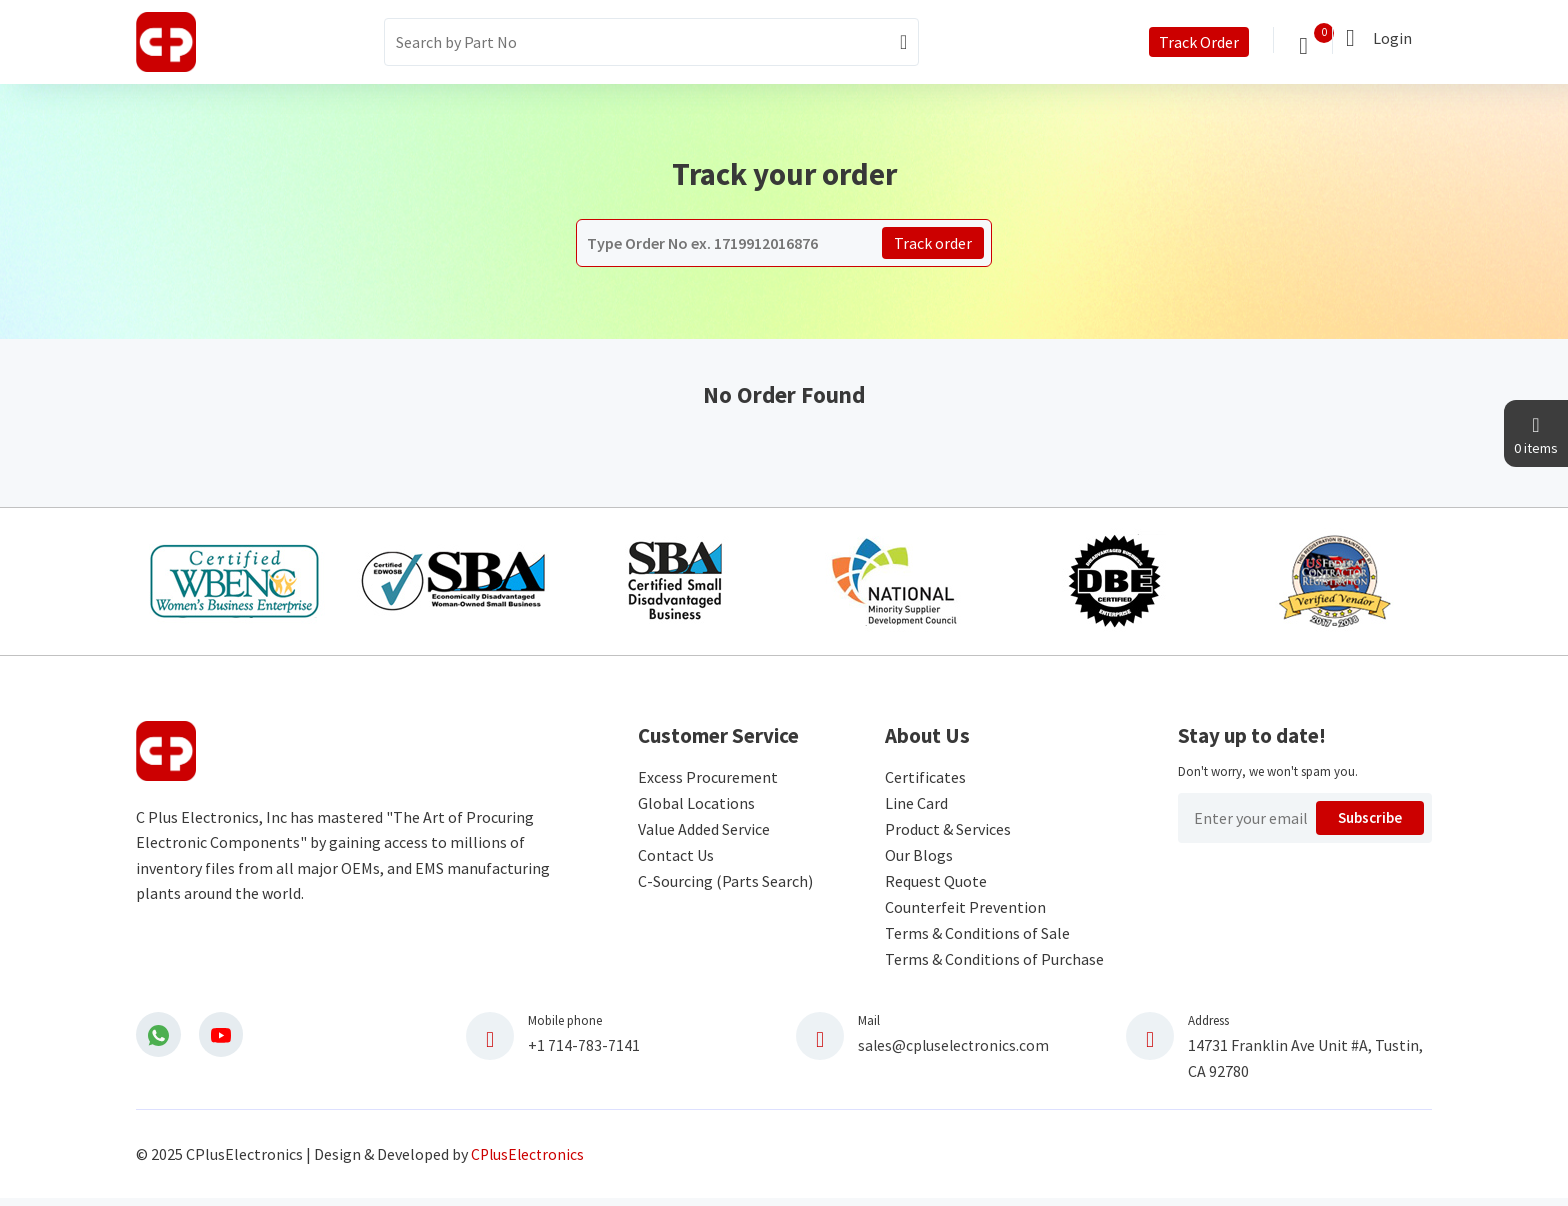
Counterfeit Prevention (965, 912)
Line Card (916, 808)
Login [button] (1392, 38)
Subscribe (1370, 824)
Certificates (925, 782)
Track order (933, 243)
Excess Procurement (708, 782)
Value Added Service (704, 834)
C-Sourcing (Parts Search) (725, 886)
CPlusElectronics (529, 1159)
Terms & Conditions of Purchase (994, 964)
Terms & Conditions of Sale (977, 938)
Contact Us (676, 860)
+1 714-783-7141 (584, 1050)
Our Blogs (919, 860)
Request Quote (936, 886)
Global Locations (696, 808)
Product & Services (948, 834)
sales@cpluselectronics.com (955, 1050)
